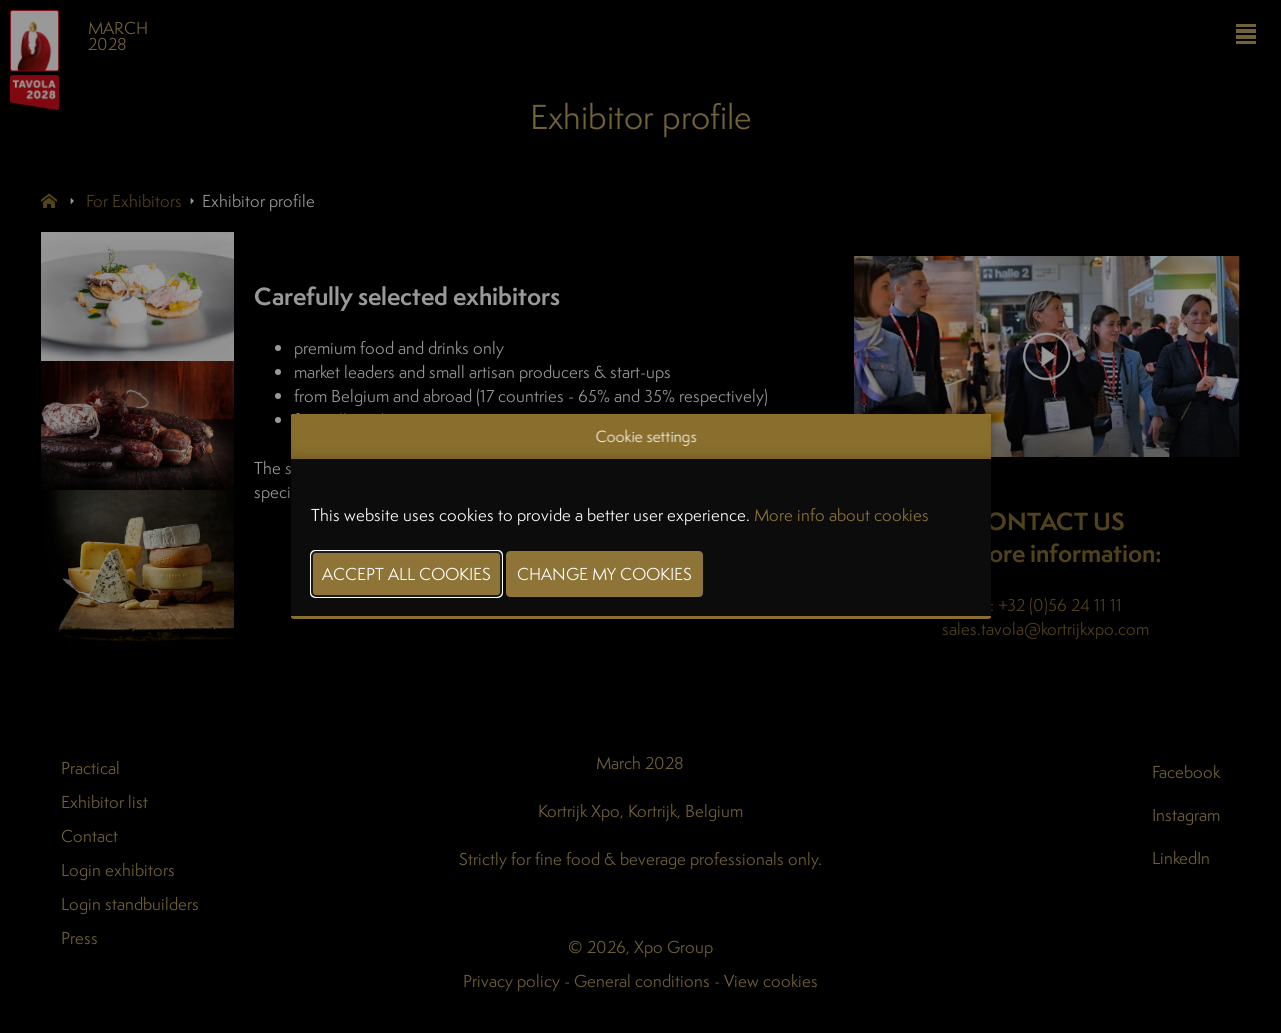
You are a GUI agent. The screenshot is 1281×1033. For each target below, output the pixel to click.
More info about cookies (841, 514)
